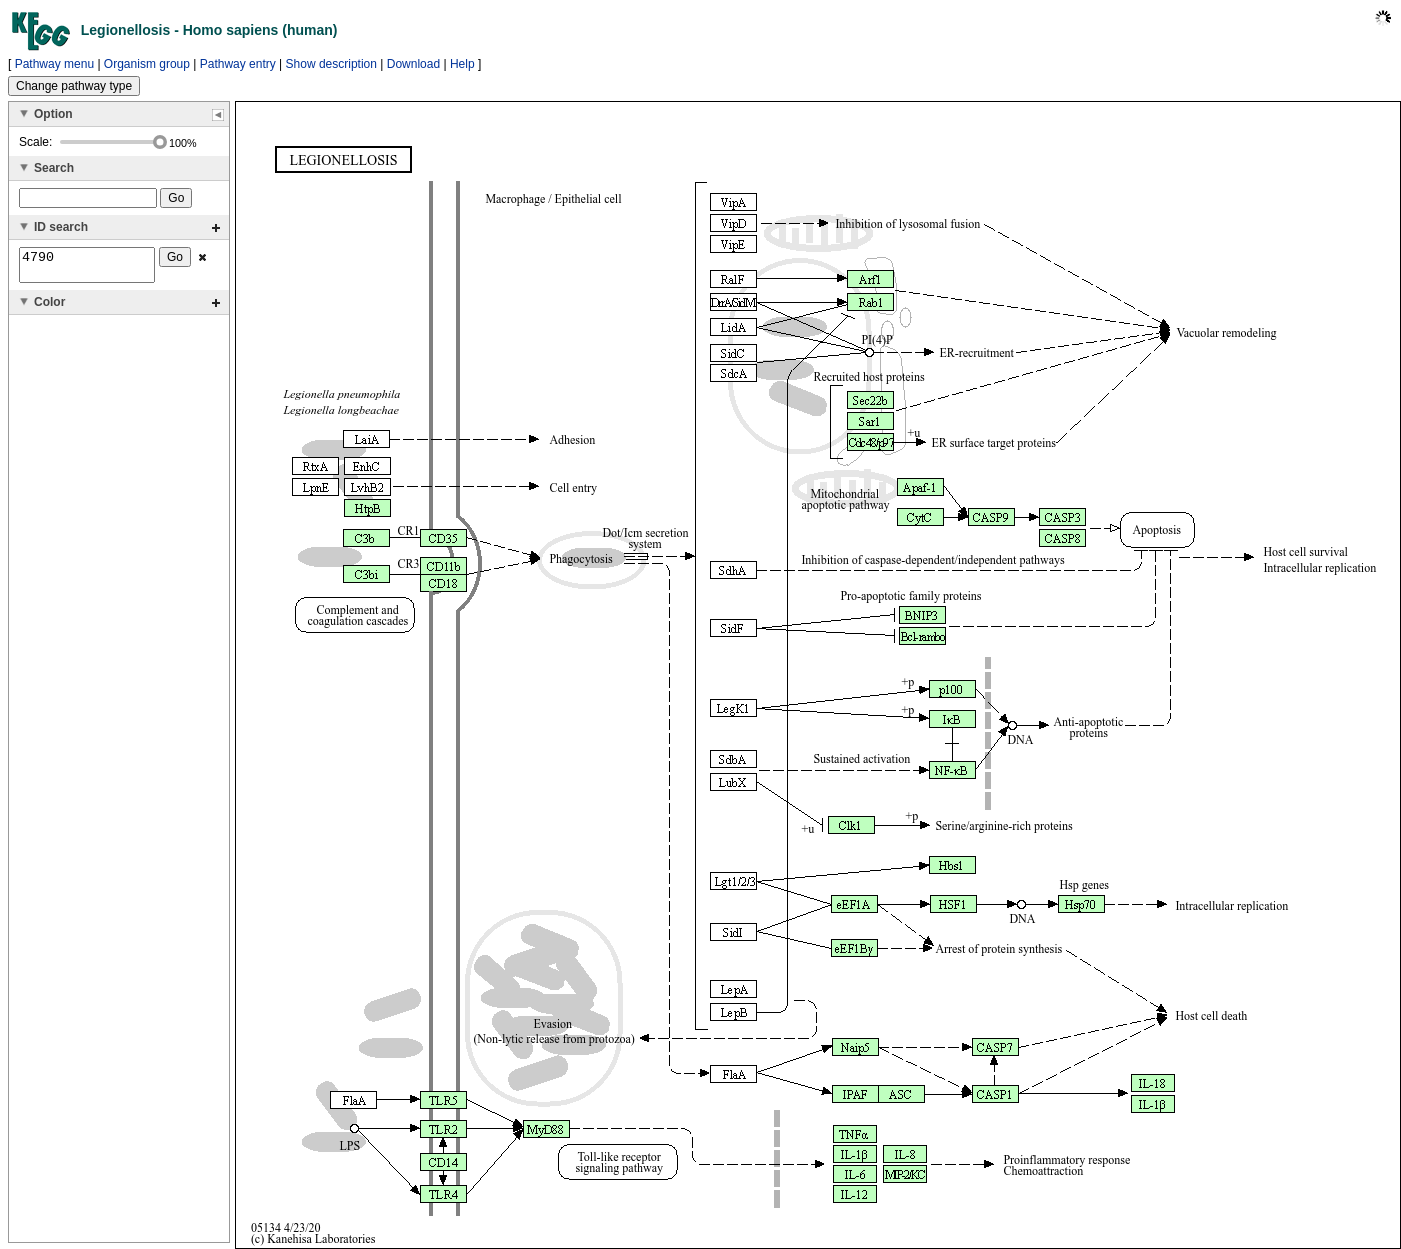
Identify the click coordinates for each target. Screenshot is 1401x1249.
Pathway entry (238, 64)
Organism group (147, 64)
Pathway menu (54, 64)
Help (462, 64)
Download (413, 64)
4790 (87, 268)
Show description (331, 64)
